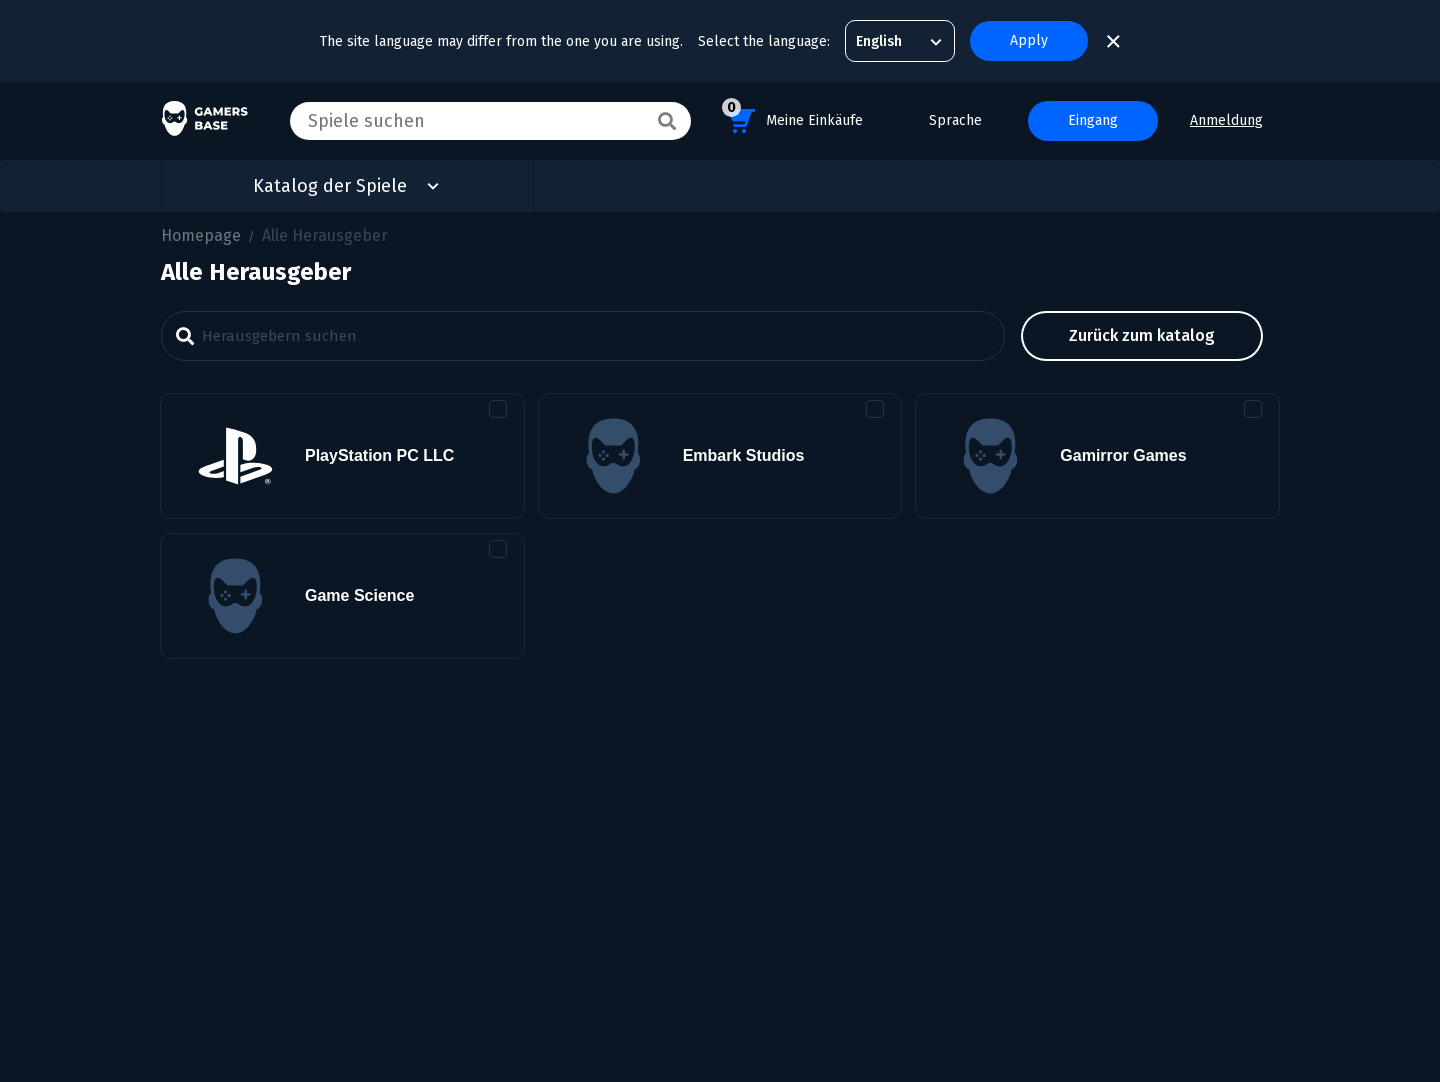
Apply (1029, 40)
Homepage (201, 235)
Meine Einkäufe (792, 117)
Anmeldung (1226, 120)
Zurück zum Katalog (1142, 335)
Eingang (1093, 120)
